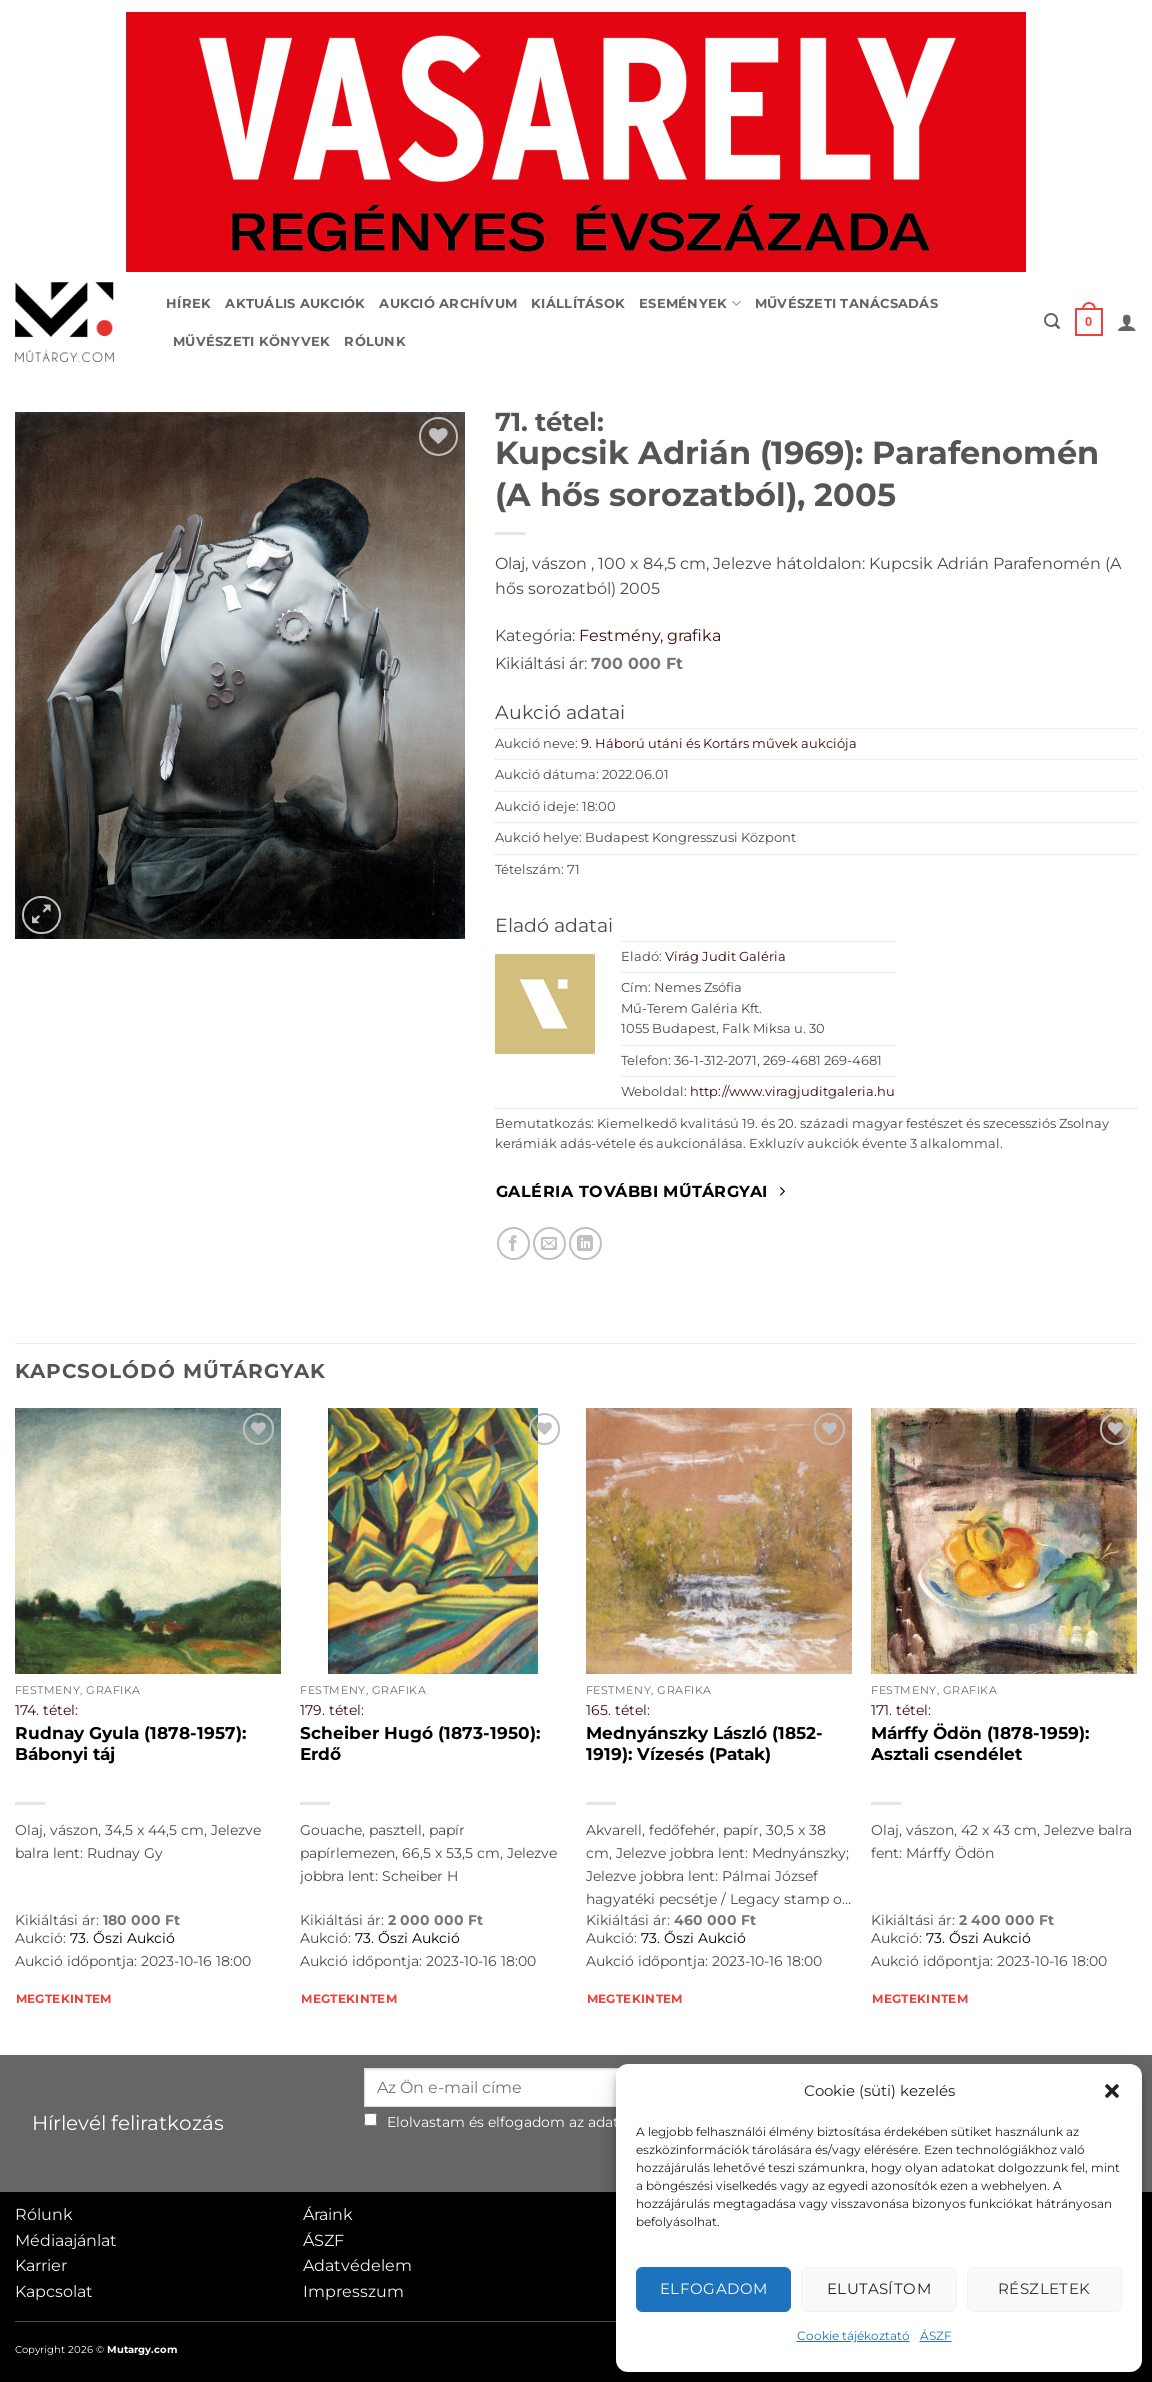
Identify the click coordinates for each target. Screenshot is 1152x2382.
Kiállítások (578, 303)
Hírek (188, 303)
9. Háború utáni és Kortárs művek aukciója (719, 743)
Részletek (1044, 2288)
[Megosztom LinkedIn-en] (585, 1243)
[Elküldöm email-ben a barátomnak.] (549, 1243)
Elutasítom (879, 2288)
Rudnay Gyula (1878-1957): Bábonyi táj (130, 1744)
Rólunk (375, 341)
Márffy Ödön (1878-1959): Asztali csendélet (980, 1744)
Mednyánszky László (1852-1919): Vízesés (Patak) (704, 1744)
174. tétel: (46, 1710)
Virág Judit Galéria (725, 956)
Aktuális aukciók (295, 303)
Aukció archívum (448, 303)
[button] (1112, 2091)
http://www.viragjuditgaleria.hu (792, 1091)
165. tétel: (618, 1710)
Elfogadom (714, 2288)
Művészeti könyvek (251, 341)
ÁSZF (936, 2335)
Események (690, 303)
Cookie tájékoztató (853, 2335)
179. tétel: (332, 1710)
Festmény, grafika (650, 635)
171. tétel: (901, 1710)
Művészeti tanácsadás (846, 303)
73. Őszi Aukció (122, 1938)
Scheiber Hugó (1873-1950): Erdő (420, 1744)
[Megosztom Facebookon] (513, 1243)
